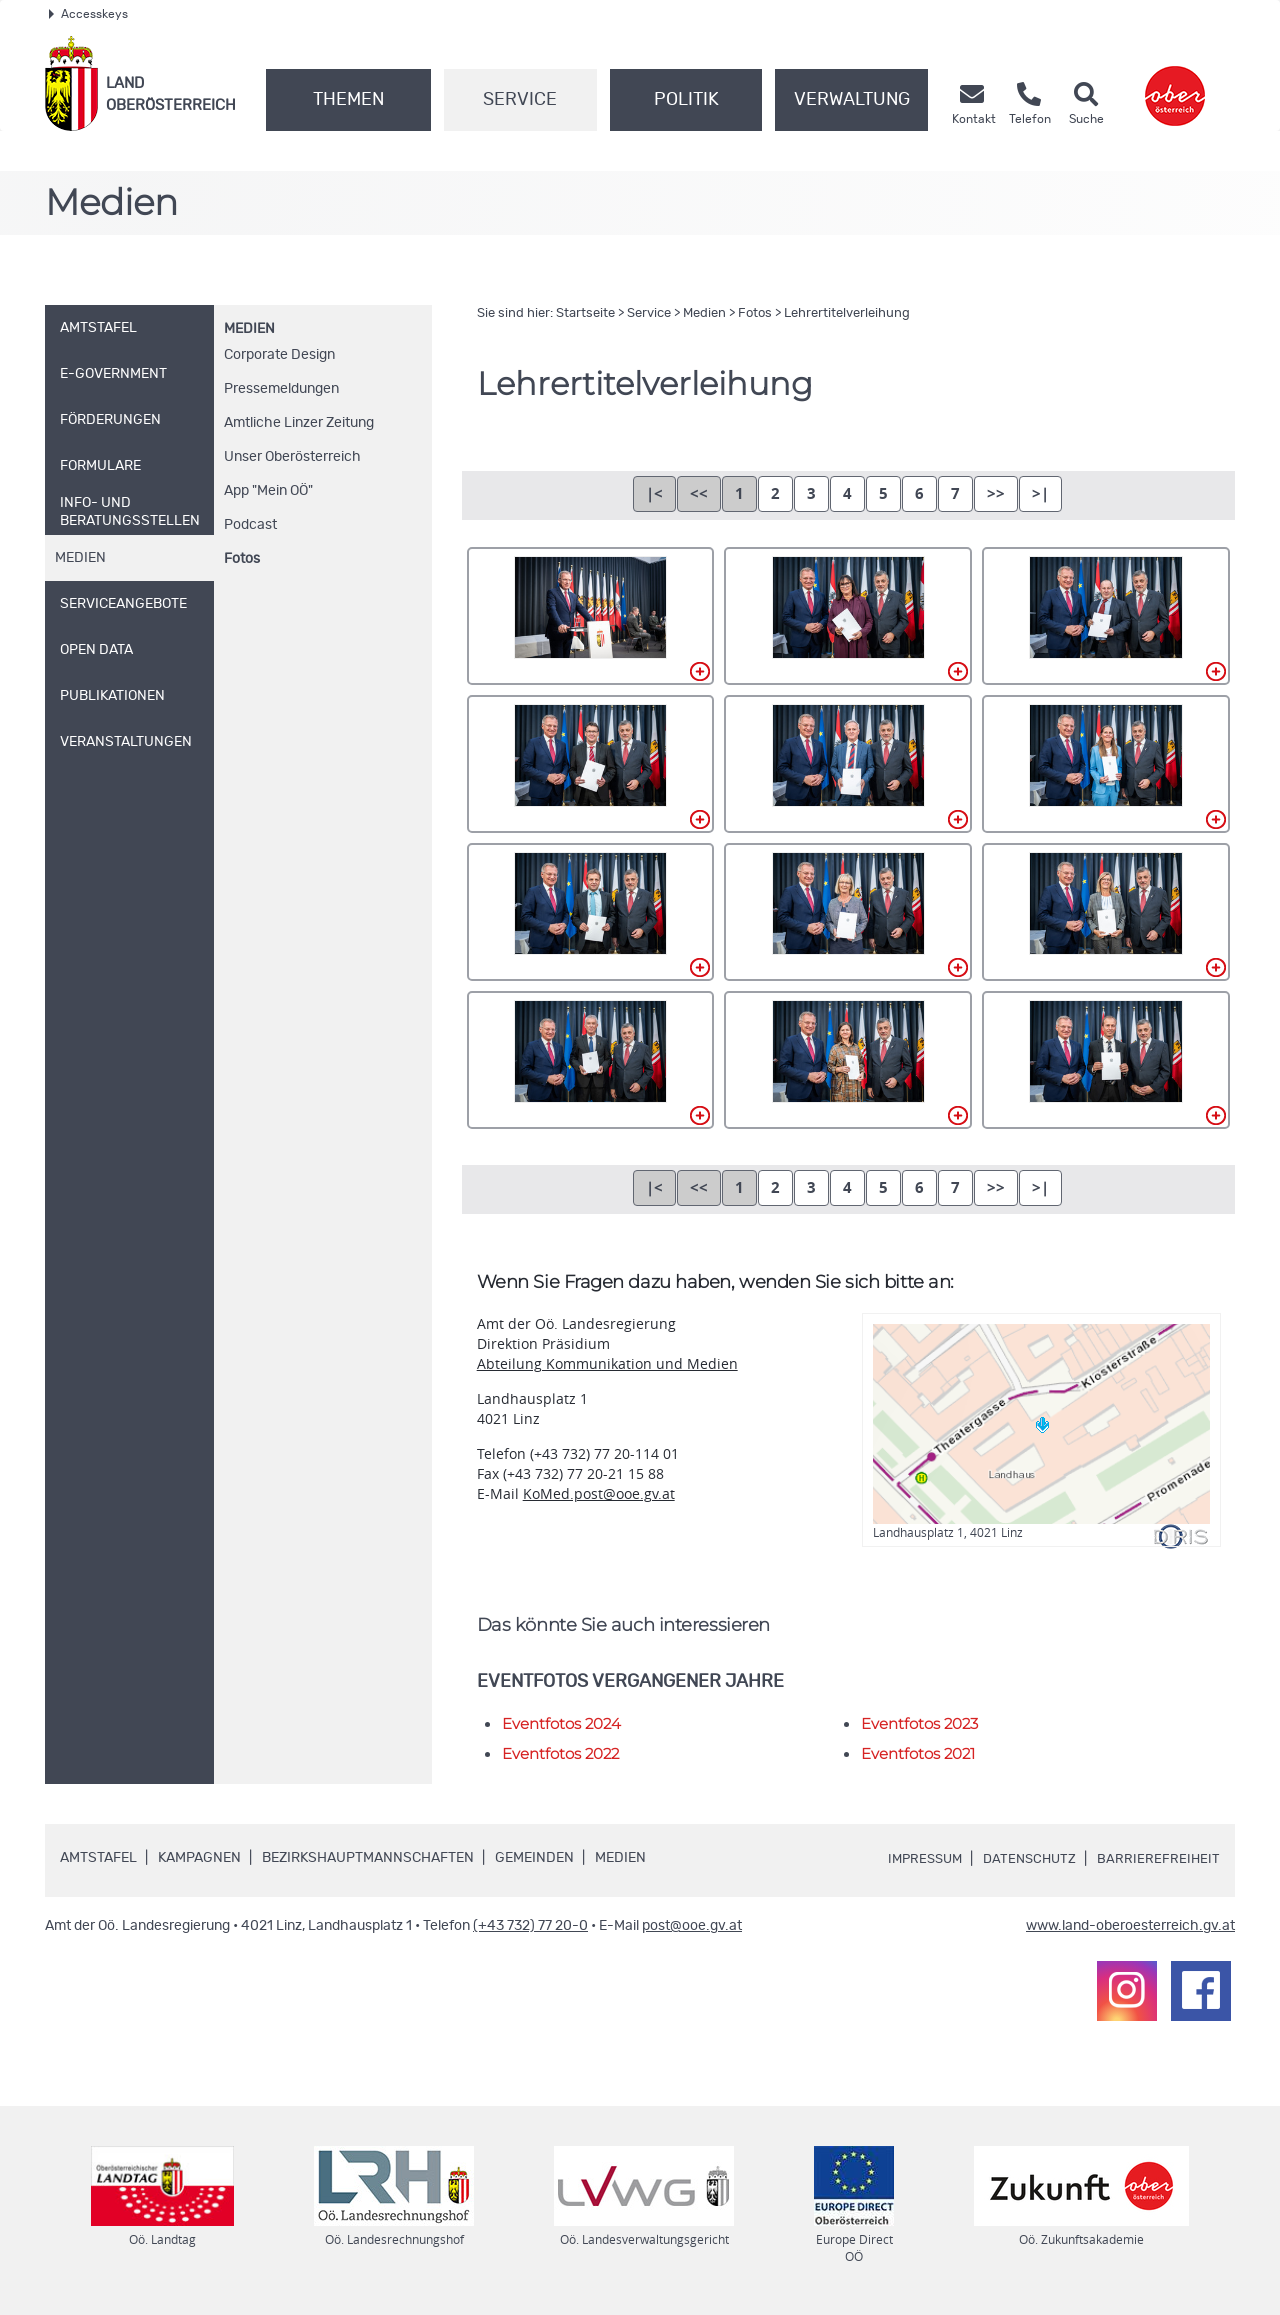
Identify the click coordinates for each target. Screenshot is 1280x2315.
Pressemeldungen (281, 389)
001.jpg (591, 616)
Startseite (585, 313)
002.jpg (848, 616)
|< (654, 493)
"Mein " (268, 491)
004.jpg (591, 764)
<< (699, 493)
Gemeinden (534, 1858)
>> (996, 493)
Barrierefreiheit (1158, 1859)
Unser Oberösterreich (292, 457)
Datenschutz (1026, 1859)
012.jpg (1106, 1060)
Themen (348, 100)
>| (1040, 493)
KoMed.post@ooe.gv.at (599, 1493)
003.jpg (1106, 616)
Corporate (279, 355)
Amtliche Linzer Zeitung (299, 423)
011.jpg (848, 1060)
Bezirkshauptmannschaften (368, 1858)
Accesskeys (88, 14)
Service (520, 100)
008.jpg (848, 912)
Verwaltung (852, 100)
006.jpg (1106, 764)
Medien (249, 329)
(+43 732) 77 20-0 (530, 1926)
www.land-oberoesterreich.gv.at (1130, 1926)
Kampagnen (199, 1858)
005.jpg (848, 764)
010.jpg (591, 1060)
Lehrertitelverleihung (847, 313)
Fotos (242, 559)
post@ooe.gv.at (692, 1926)
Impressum (916, 1859)
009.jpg (1106, 912)
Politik (686, 100)
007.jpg (591, 912)
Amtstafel (98, 1858)
